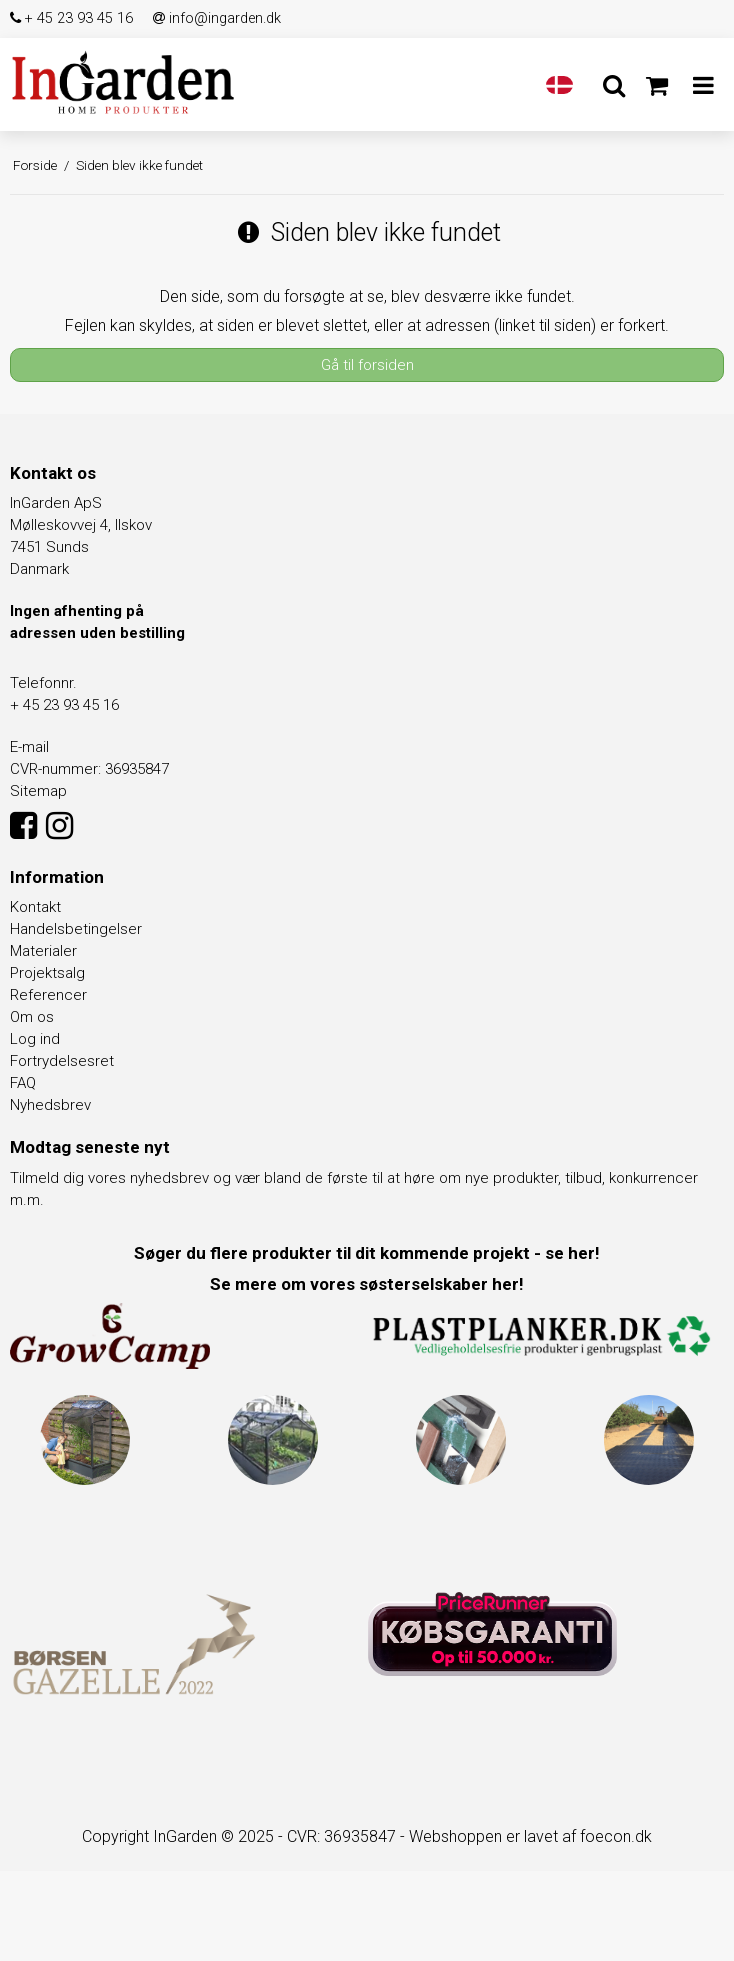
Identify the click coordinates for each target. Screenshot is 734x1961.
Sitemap (38, 791)
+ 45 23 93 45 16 (71, 18)
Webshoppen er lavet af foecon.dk (530, 1836)
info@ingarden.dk (217, 18)
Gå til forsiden (367, 365)
